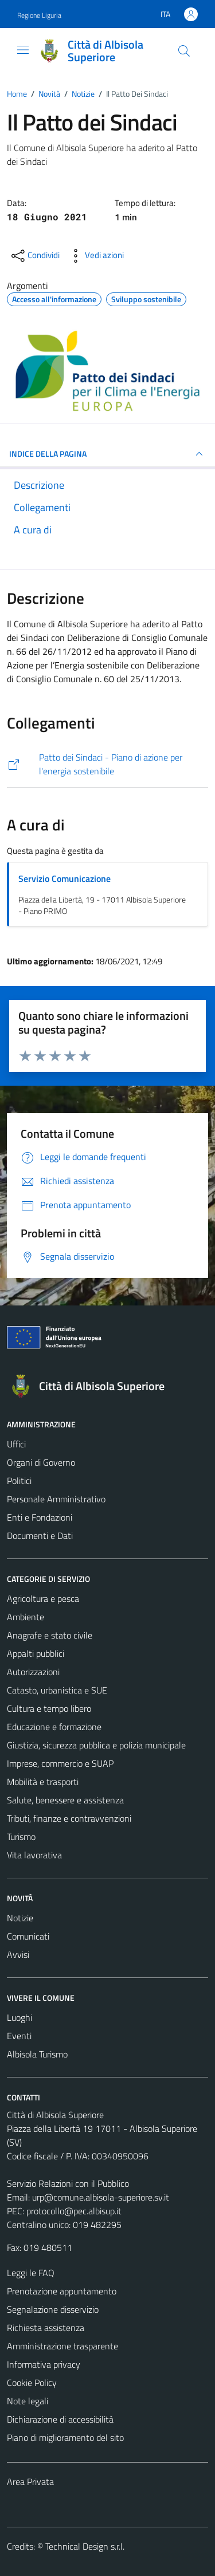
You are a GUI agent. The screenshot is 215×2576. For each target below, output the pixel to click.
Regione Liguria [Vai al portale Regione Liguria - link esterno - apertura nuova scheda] (39, 15)
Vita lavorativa (34, 1855)
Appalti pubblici (35, 1653)
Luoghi (19, 2017)
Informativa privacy (43, 2364)
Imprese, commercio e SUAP (60, 1763)
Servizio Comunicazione (64, 878)
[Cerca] (184, 51)
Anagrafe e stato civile (49, 1635)
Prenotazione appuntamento (61, 2291)
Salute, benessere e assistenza (65, 1800)
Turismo (21, 1836)
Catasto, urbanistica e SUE (57, 1690)
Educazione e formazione (54, 1727)
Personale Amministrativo (56, 1499)
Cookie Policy (32, 2382)
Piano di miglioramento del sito (65, 2437)
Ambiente (25, 1617)
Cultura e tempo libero (49, 1708)
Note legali (27, 2401)
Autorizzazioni (33, 1672)
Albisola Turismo (37, 2054)
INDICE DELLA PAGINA (107, 454)
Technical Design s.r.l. (84, 2546)
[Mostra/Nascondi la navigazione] (23, 50)
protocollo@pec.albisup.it (74, 2211)
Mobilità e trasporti (43, 1781)
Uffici (16, 1444)
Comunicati (28, 1936)
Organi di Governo (41, 1462)
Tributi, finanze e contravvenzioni (69, 1818)
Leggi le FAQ (30, 2273)
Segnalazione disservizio (53, 2309)
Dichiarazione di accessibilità (60, 2419)
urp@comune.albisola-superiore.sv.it (100, 2197)
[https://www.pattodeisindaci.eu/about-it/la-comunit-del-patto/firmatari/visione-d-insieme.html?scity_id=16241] (107, 764)
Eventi (19, 2036)
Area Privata (30, 2481)
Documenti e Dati (40, 1535)
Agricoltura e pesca (43, 1598)
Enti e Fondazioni (39, 1517)
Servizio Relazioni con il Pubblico (68, 2183)
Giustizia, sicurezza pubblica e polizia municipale (96, 1745)
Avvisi (18, 1954)
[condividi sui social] (34, 256)
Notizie (20, 1918)
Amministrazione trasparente (62, 2346)
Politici (19, 1480)
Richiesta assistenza (45, 2327)
